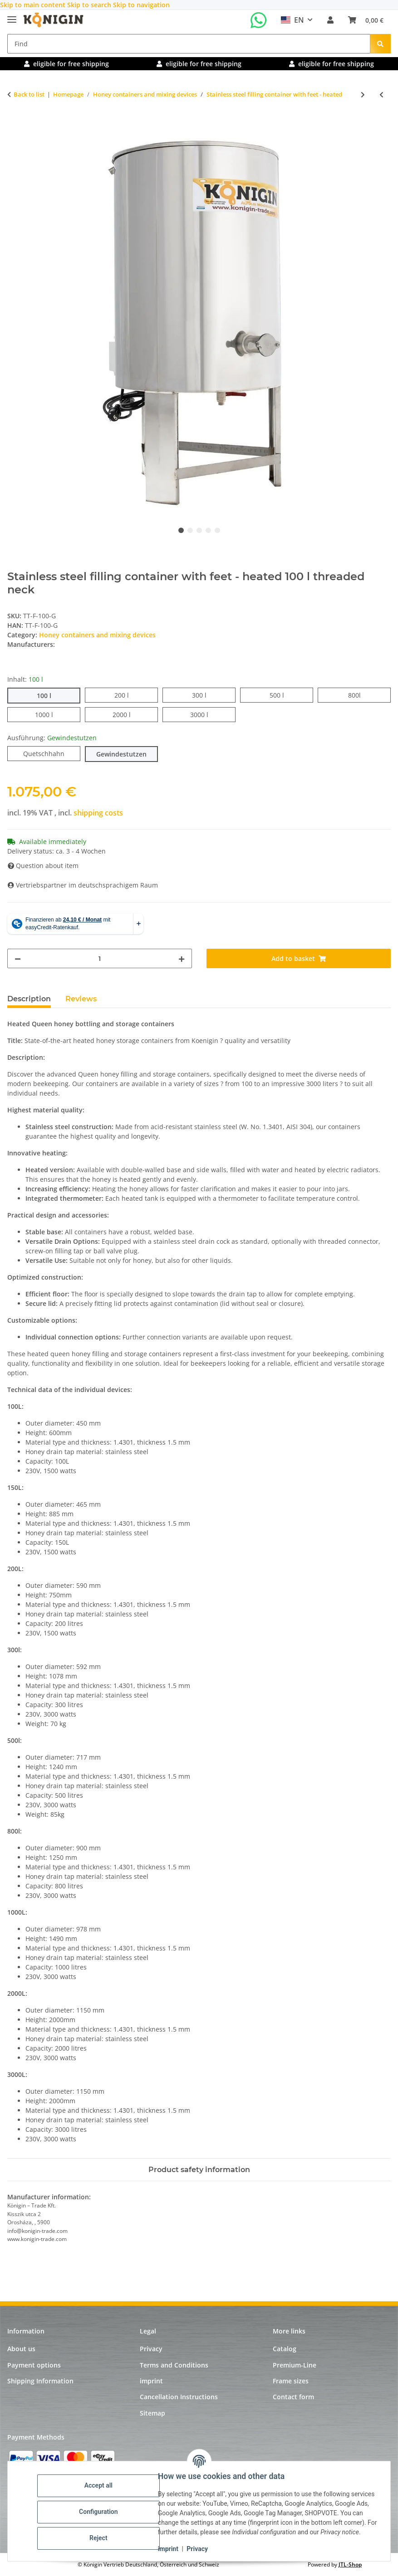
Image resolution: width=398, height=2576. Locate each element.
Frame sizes (291, 2381)
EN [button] (292, 20)
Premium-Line (294, 2365)
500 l (284, 694)
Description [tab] (29, 999)
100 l (51, 695)
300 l (206, 694)
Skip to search (90, 4)
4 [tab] (208, 530)
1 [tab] (181, 530)
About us (21, 2348)
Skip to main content (33, 4)
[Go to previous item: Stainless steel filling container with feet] (381, 94)
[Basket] (366, 20)
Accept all (100, 2480)
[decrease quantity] (18, 958)
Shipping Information (40, 2381)
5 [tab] (217, 530)
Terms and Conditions (174, 2365)
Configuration (99, 2507)
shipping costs (98, 813)
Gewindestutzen (127, 753)
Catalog (284, 2348)
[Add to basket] (14, 124)
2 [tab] (190, 530)
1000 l (53, 714)
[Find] (188, 43)
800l (360, 694)
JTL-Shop (350, 2564)
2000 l (130, 714)
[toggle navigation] (11, 15)
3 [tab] (199, 530)
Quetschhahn (51, 753)
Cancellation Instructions (179, 2396)
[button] (330, 20)
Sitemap (152, 2413)
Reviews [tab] (81, 999)
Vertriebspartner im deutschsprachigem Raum (83, 885)
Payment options (34, 2365)
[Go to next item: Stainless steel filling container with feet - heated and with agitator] (363, 94)
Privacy (199, 2548)
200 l (128, 694)
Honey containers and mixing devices (97, 635)
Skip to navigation (141, 4)
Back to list (29, 94)
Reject (100, 2533)
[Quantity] (99, 958)
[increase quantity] (182, 958)
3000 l (208, 714)
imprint (169, 2548)
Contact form (293, 2396)
